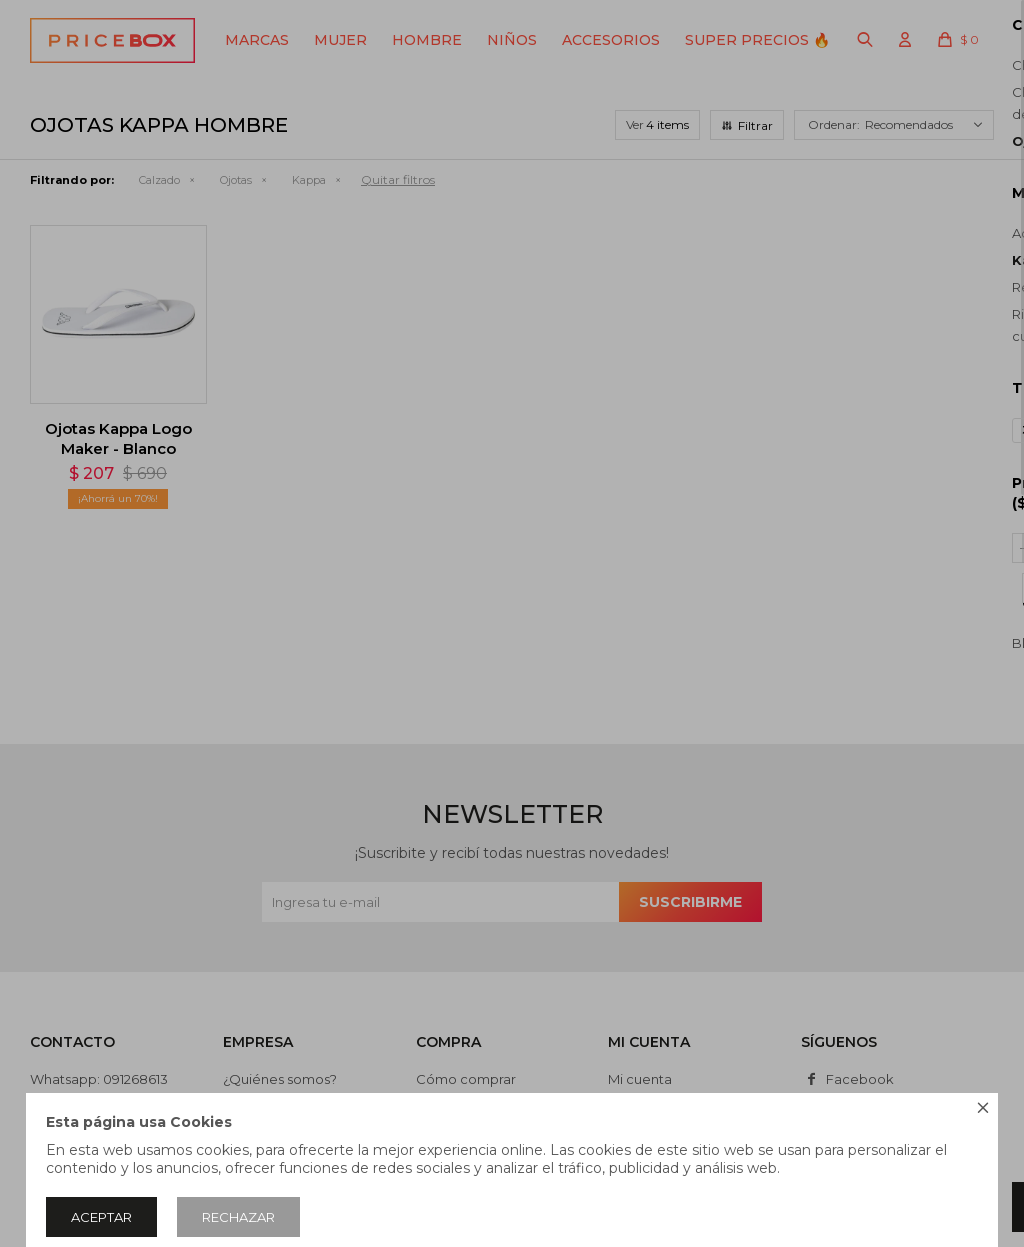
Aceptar (101, 1217)
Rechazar (238, 1217)
